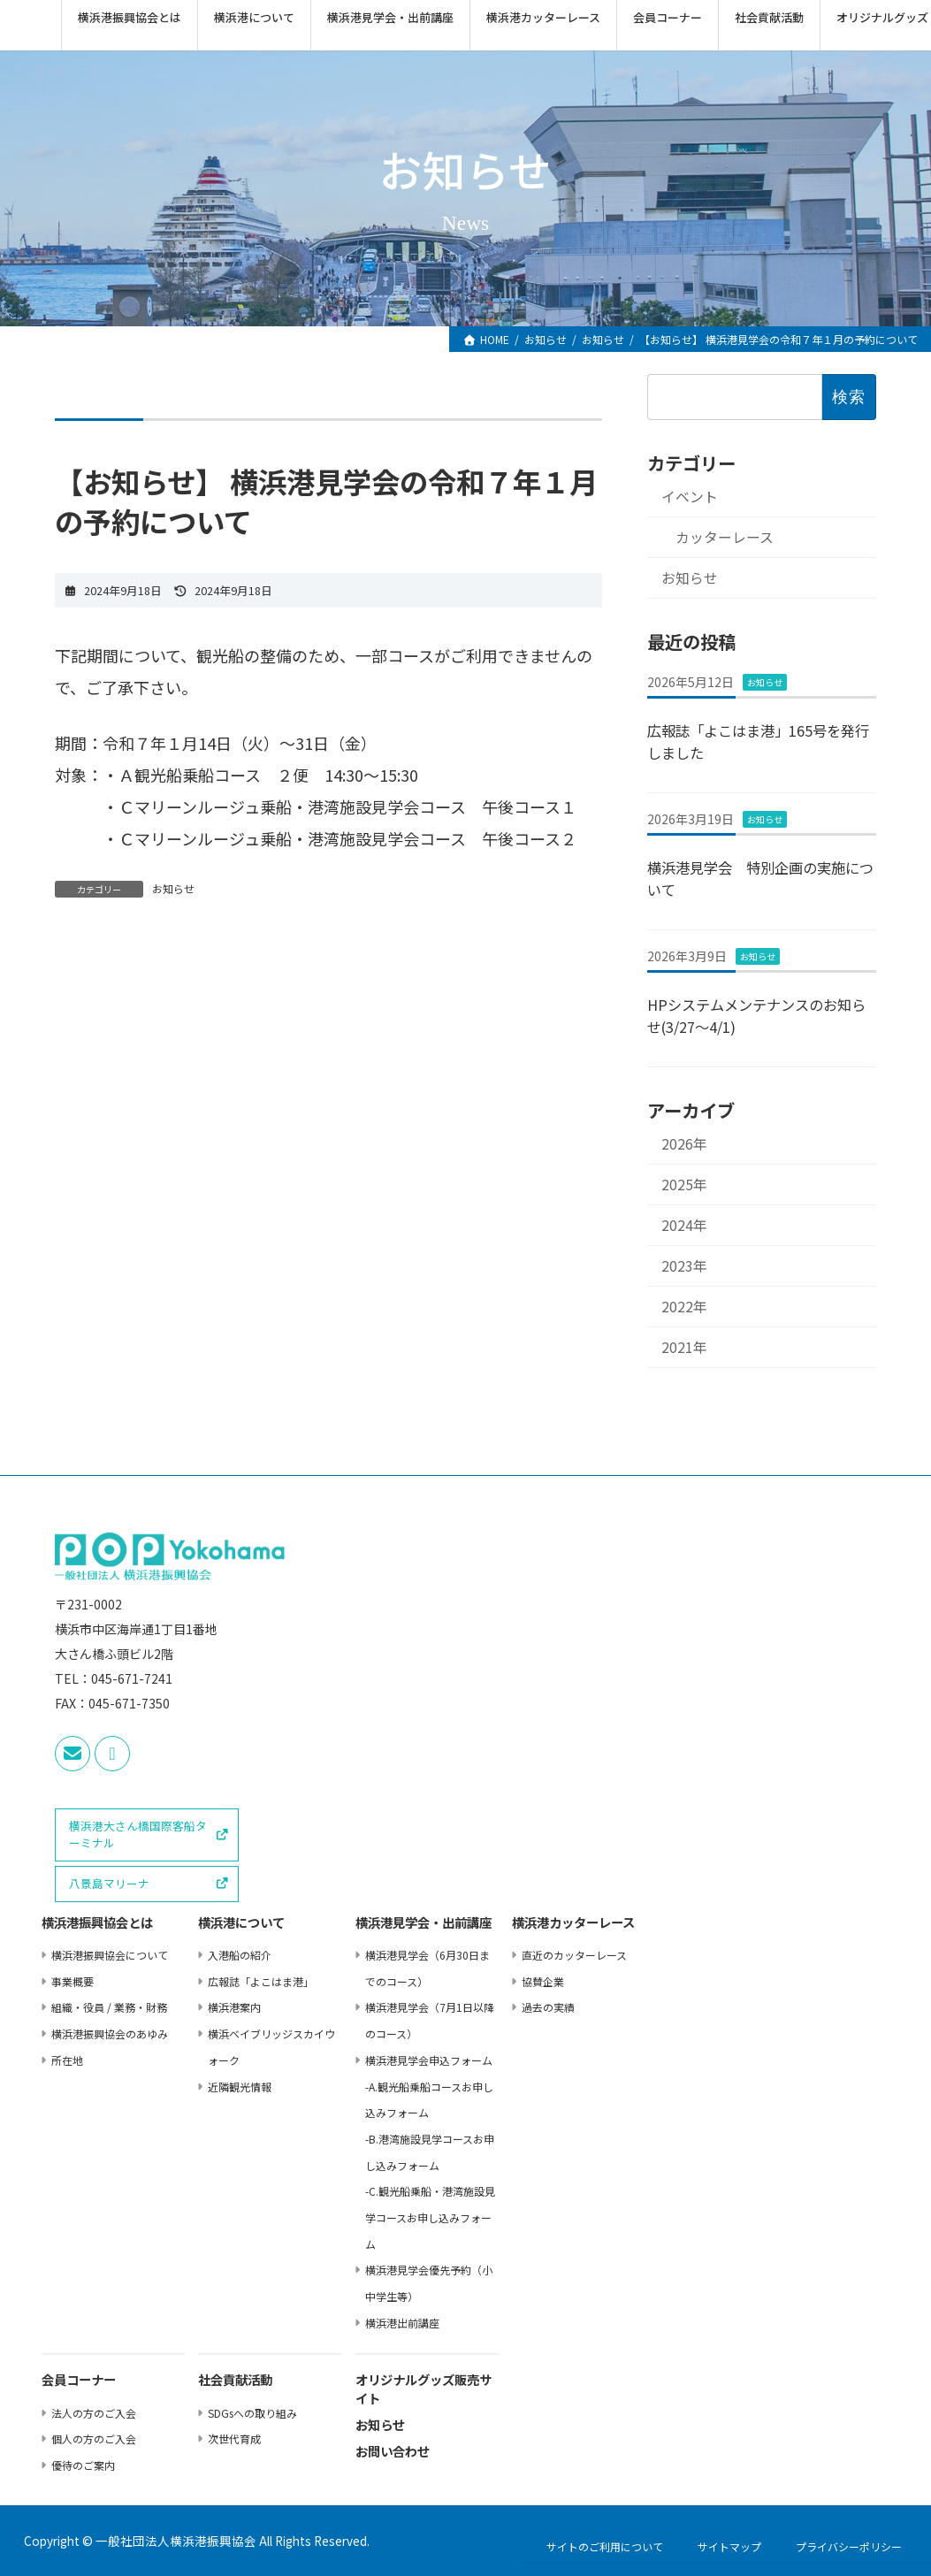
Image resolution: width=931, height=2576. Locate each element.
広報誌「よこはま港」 (261, 1980)
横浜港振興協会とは (97, 1923)
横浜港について (241, 1923)
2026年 (684, 1144)
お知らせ (173, 888)
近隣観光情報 (239, 2085)
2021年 (684, 1348)
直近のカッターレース (574, 1954)
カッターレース (724, 538)
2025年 (684, 1184)
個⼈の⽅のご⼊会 (93, 2438)
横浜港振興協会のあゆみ (109, 2033)
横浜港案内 (234, 2006)
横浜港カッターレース (573, 1923)
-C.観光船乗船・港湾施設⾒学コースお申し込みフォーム (430, 2217)
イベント (689, 497)
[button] (147, 1834)
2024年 (684, 1226)
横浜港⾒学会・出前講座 (423, 1923)
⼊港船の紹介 (239, 1954)
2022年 (684, 1307)
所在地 (67, 2059)
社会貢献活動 (235, 2381)
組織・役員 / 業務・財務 (109, 2006)
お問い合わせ (392, 2451)
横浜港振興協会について (109, 1954)
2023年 (684, 1267)
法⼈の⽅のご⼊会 (93, 2411)
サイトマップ (729, 2545)
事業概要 (72, 1980)
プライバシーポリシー (849, 2545)
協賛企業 (543, 1980)
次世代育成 (234, 2438)
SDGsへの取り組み (252, 2411)
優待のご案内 (83, 2465)
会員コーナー (79, 2381)
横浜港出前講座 (402, 2321)
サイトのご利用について (604, 2545)
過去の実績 (548, 2006)
